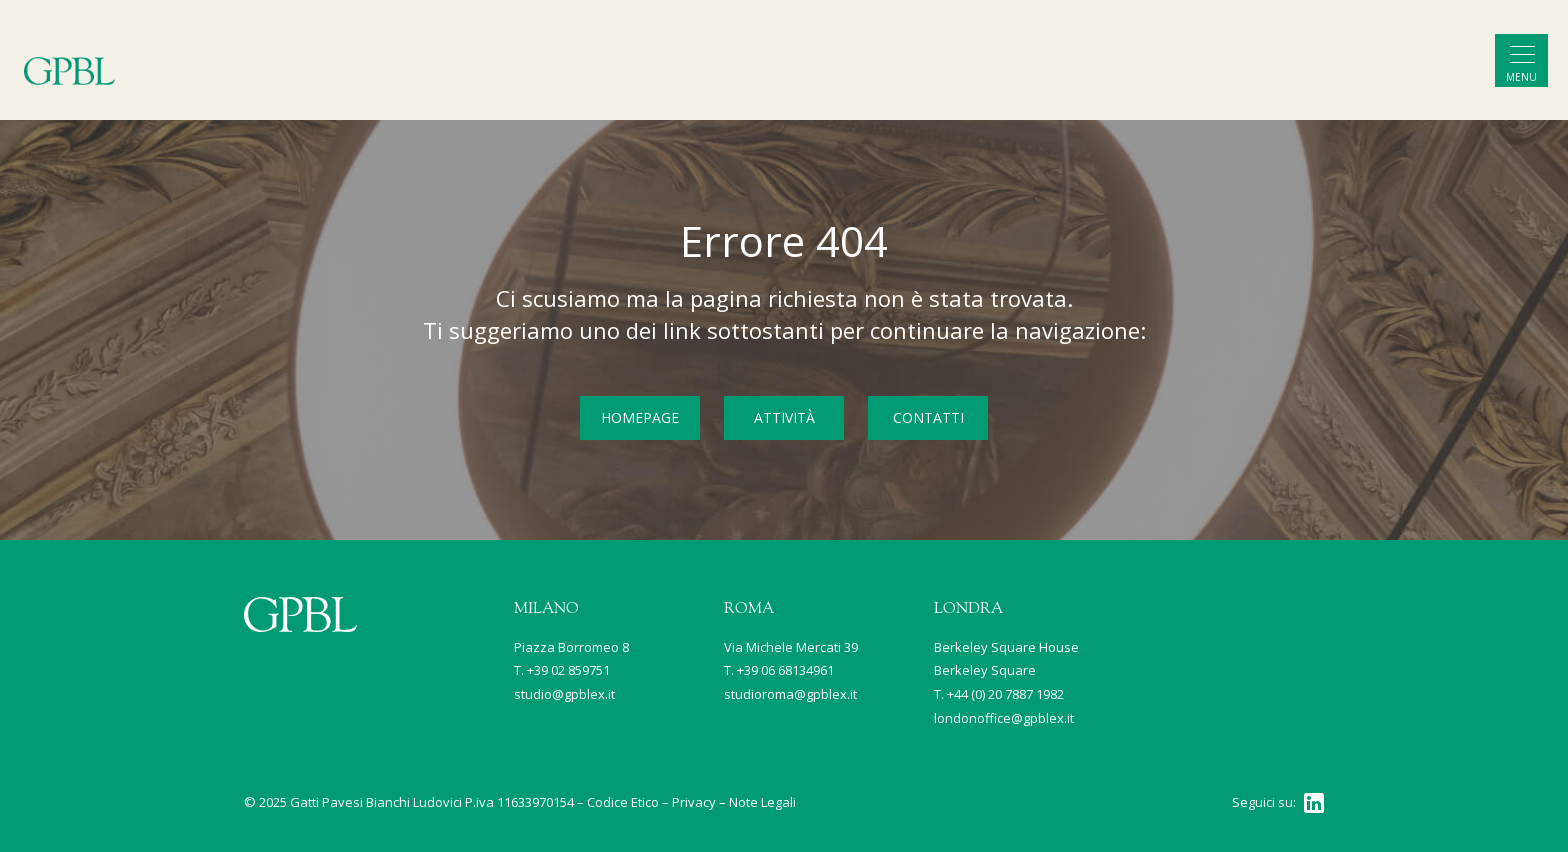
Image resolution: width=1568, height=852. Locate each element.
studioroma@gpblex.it (790, 694)
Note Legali (762, 802)
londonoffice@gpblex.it (1004, 718)
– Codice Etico (618, 802)
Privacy (694, 802)
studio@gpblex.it (564, 694)
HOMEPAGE (640, 417)
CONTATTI (928, 417)
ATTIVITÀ (784, 417)
